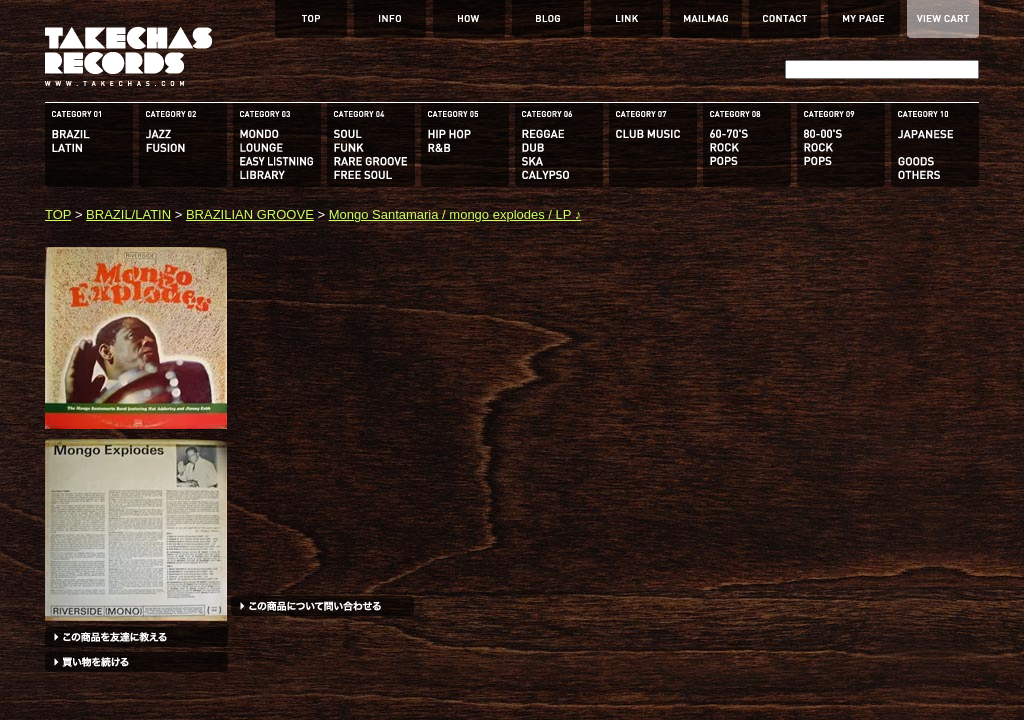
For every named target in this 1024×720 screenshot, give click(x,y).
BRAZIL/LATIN (128, 214)
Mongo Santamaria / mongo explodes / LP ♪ (455, 214)
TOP (58, 214)
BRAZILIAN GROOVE (250, 214)
